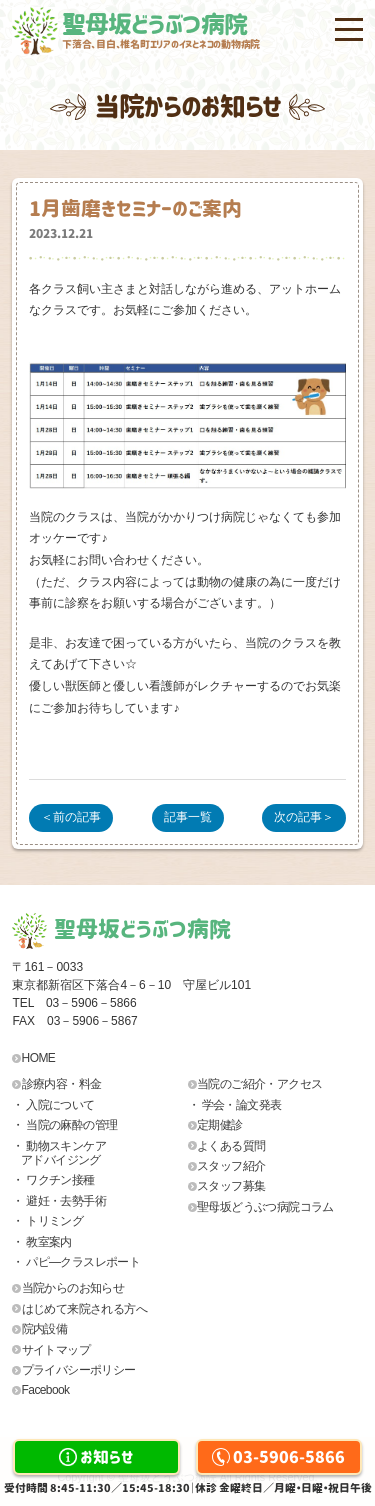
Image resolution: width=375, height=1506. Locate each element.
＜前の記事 (71, 817)
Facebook (46, 1390)
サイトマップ (56, 1350)
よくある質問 (231, 1146)
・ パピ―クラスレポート (76, 1262)
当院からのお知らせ (73, 1288)
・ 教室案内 (42, 1242)
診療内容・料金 (62, 1084)
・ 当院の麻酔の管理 (64, 1125)
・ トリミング (47, 1221)
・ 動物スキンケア (100, 1153)
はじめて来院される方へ (84, 1309)
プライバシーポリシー (79, 1370)
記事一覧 (188, 817)
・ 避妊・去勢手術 (59, 1201)
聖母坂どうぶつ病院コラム (265, 1207)
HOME (39, 1058)
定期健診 (220, 1125)
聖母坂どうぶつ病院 (212, 31)
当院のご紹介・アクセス (259, 1084)
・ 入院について (53, 1105)
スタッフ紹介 (231, 1166)
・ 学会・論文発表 (235, 1105)
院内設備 (45, 1329)
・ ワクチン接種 (53, 1180)
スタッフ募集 (231, 1186)
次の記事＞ (304, 817)
